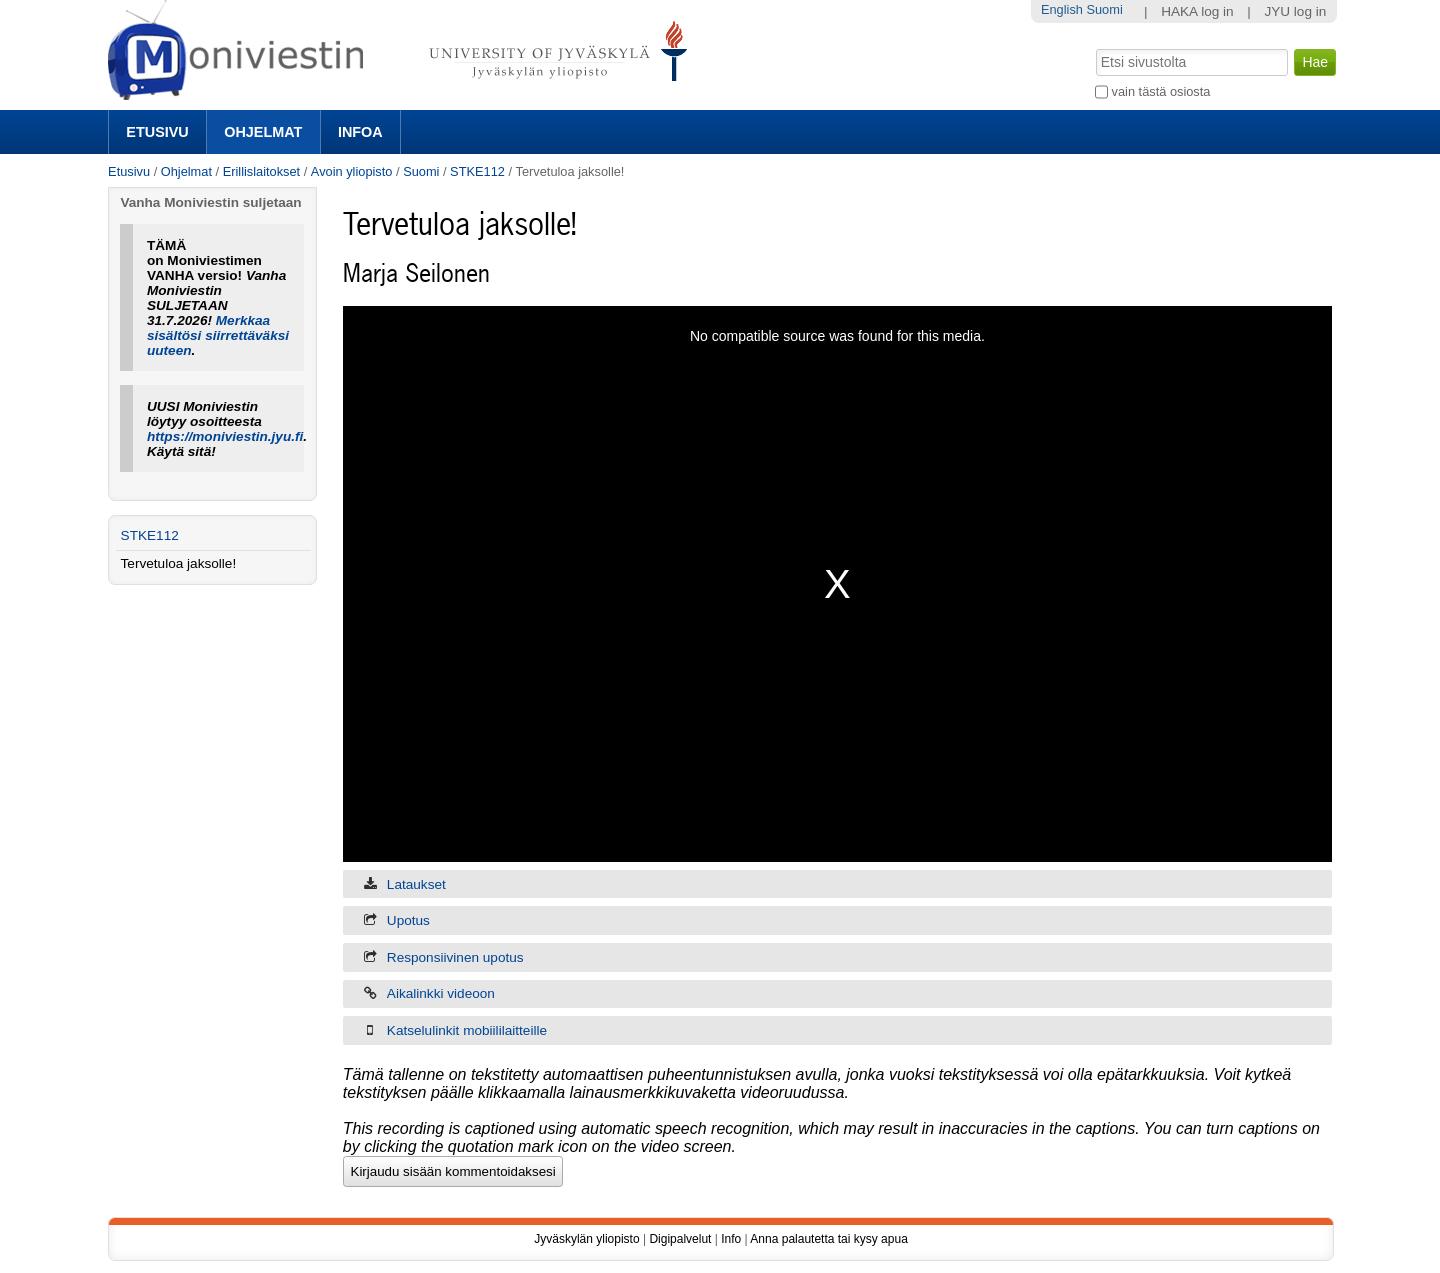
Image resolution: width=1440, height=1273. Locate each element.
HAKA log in (1197, 11)
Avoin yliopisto (352, 171)
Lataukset (416, 884)
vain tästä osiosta (1161, 91)
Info (731, 1239)
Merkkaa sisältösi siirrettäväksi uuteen (218, 335)
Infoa (360, 132)
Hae (1094, 47)
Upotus (408, 920)
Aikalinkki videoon (441, 993)
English (1062, 9)
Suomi (421, 171)
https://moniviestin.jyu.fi (225, 436)
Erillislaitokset (262, 171)
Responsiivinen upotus (455, 957)
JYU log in (1295, 11)
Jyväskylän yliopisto (586, 1239)
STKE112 (477, 171)
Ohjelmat (263, 132)
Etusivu (157, 132)
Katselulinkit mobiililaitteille (467, 1030)
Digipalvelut (680, 1239)
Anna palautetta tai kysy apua (828, 1239)
